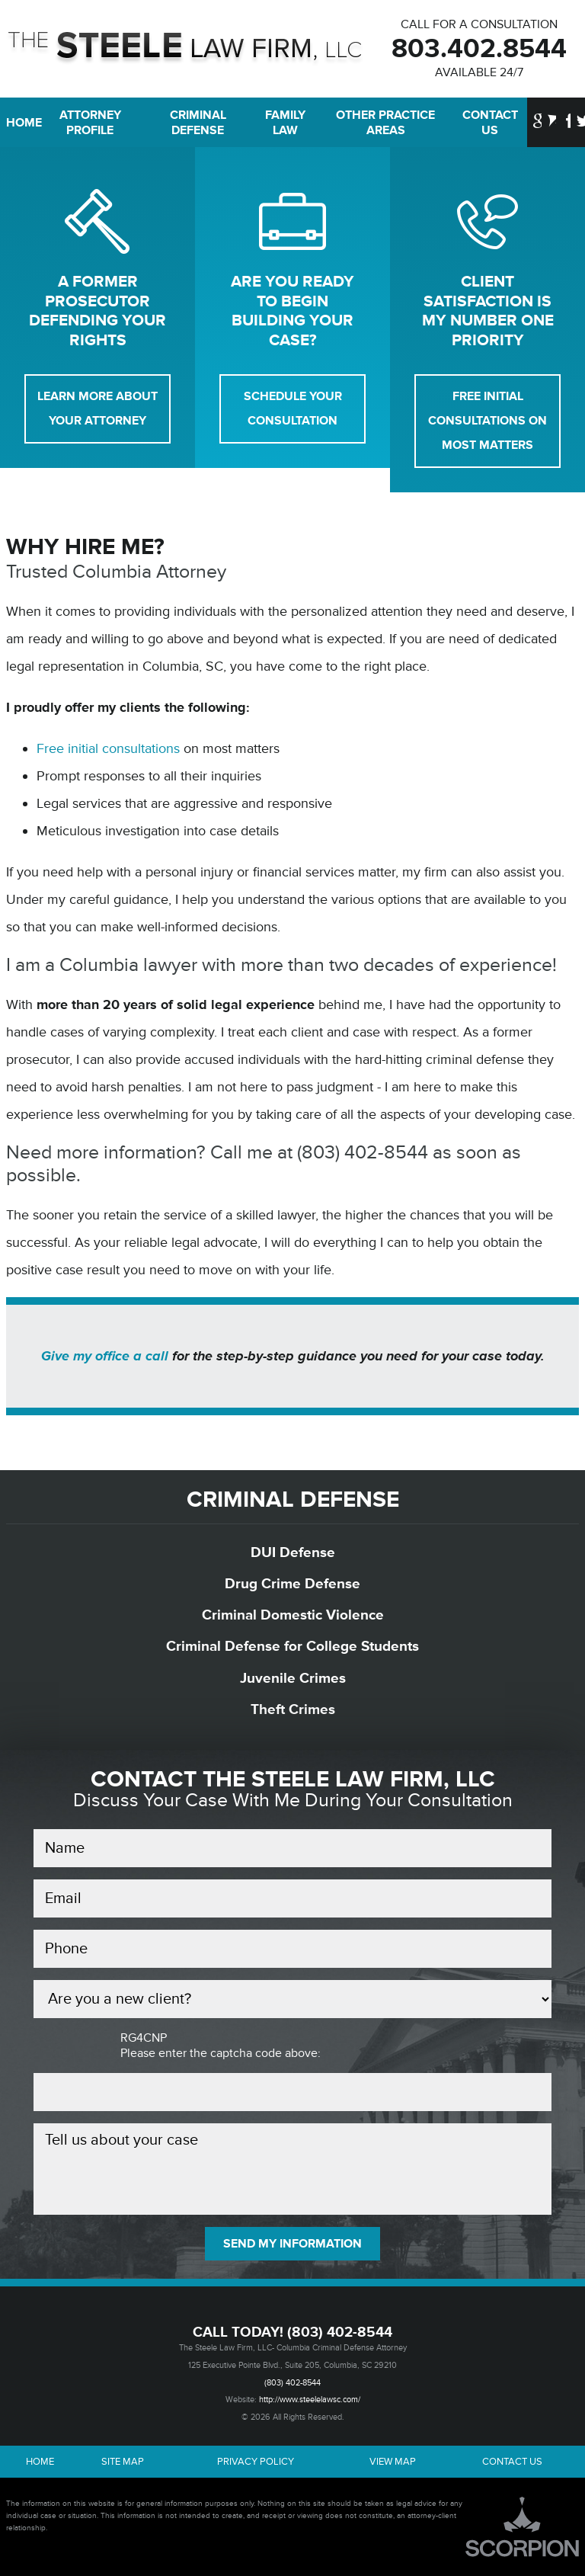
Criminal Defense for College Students (292, 1646)
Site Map (122, 2462)
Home (18, 122)
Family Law (285, 122)
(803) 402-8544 (339, 2332)
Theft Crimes (293, 1709)
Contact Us (490, 122)
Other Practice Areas (385, 122)
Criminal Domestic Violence (293, 1615)
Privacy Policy (255, 2462)
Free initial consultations (108, 748)
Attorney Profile (90, 122)
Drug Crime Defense (292, 1584)
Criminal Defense (198, 122)
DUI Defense (293, 1552)
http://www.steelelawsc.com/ (309, 2400)
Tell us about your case (292, 2169)
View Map (392, 2462)
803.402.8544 (479, 49)
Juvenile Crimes (293, 1678)
